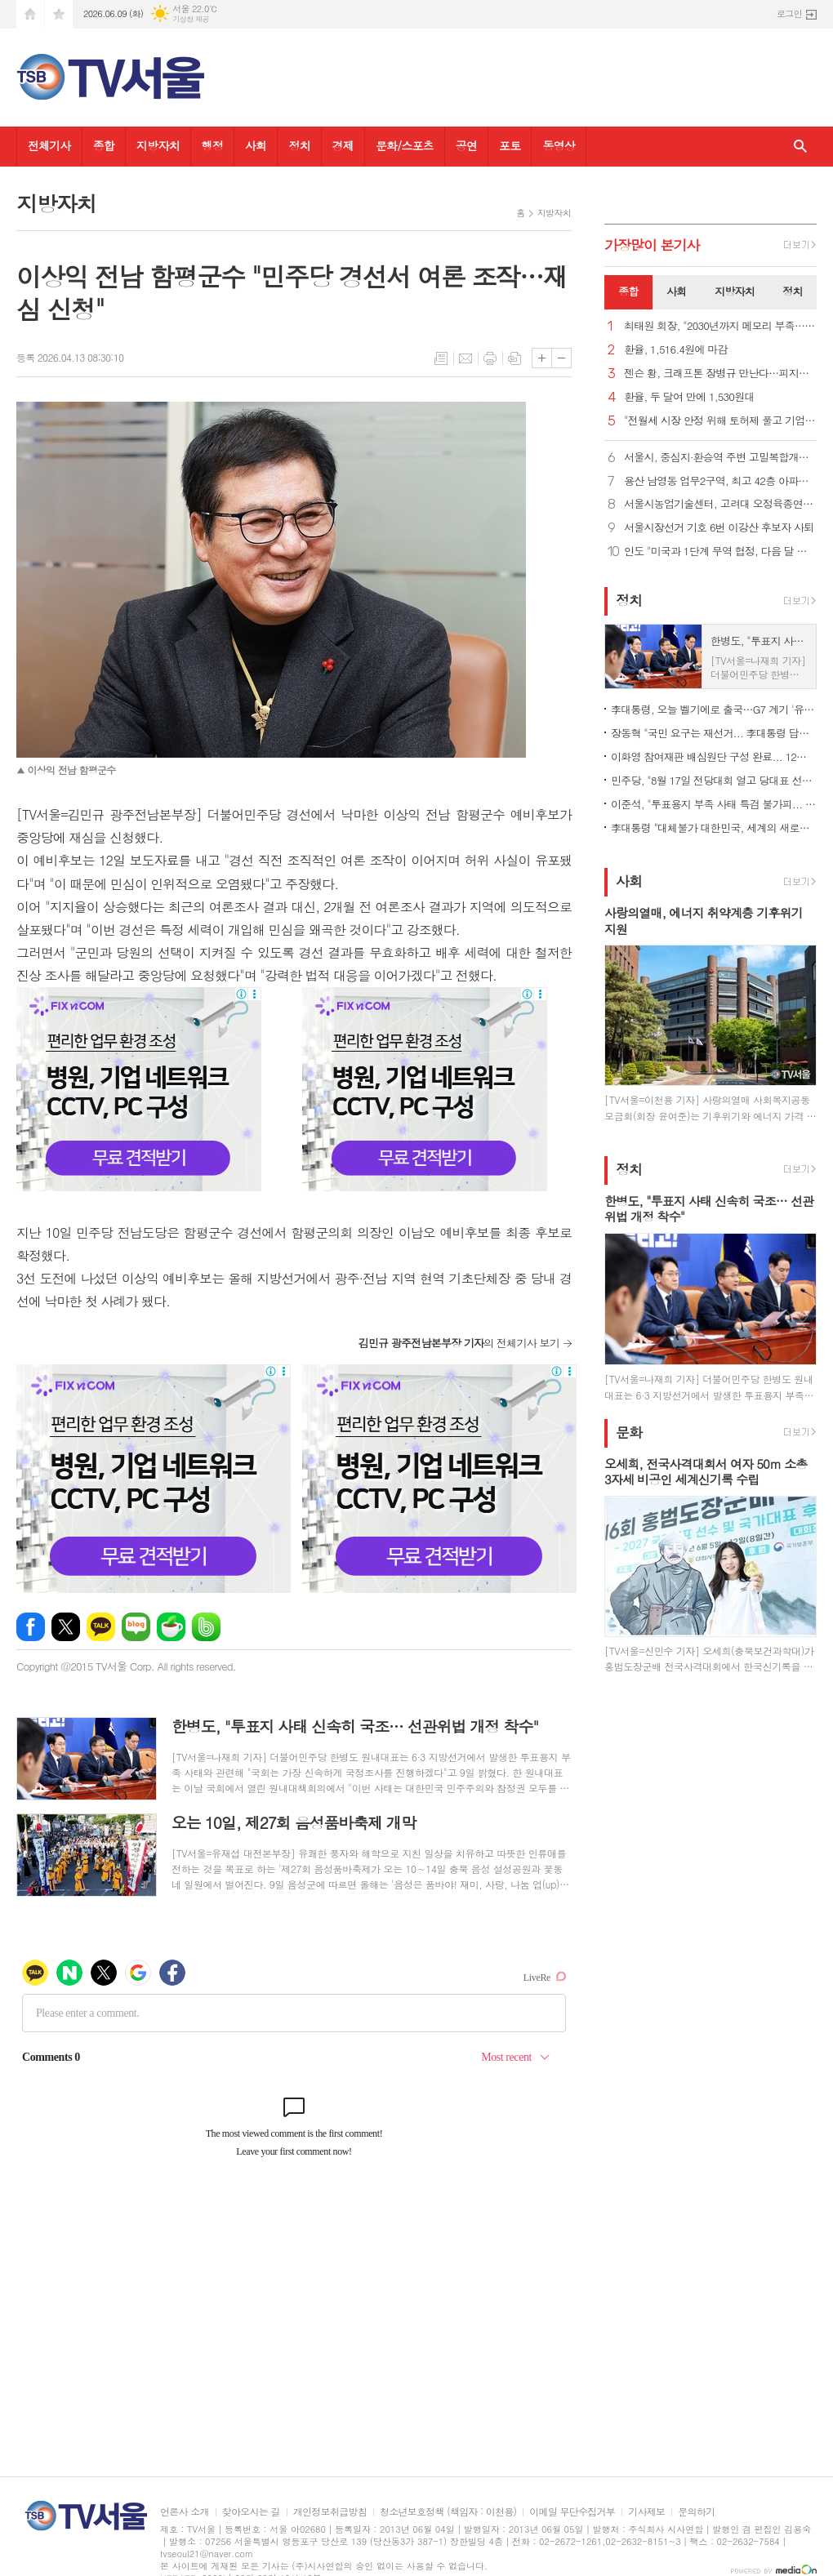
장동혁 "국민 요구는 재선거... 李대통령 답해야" (714, 733)
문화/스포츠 (405, 145)
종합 (103, 145)
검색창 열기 (800, 147)
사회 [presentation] (676, 291)
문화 (629, 1432)
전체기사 (49, 145)
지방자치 (158, 145)
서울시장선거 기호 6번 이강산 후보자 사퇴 (718, 528)
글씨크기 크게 (542, 358)
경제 (343, 145)
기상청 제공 (190, 19)
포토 (509, 145)
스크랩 (514, 358)
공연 (466, 145)
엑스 (65, 1627)
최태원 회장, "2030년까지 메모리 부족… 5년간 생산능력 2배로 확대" (720, 326)
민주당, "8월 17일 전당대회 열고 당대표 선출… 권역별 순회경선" (714, 780)
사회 (255, 145)
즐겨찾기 (59, 14)
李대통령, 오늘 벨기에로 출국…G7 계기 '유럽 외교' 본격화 (714, 709)
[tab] (628, 292)
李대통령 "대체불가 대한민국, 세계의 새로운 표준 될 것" (714, 827)
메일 (465, 358)
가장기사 (652, 245)
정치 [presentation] (792, 291)
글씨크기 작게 (561, 358)
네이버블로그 (136, 1627)
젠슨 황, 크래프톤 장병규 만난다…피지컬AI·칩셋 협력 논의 (720, 373)
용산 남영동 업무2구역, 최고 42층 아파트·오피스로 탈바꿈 (720, 481)
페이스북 (30, 1627)
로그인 (789, 13)
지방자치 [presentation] (735, 291)
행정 (212, 145)
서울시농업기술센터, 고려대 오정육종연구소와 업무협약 (720, 504)
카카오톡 (101, 1627)
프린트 (490, 358)
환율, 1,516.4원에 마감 (676, 350)
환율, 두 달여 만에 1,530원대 (689, 397)
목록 (441, 358)
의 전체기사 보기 (459, 1342)
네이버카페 (171, 1627)
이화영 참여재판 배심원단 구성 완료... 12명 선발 (714, 756)
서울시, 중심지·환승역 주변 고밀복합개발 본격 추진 (720, 458)
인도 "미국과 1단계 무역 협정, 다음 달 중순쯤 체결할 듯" (720, 551)
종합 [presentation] (628, 291)
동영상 (558, 145)
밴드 (206, 1627)
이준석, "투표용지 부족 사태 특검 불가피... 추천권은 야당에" (714, 804)
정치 (299, 145)
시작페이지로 (30, 14)
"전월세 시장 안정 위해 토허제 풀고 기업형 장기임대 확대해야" (720, 421)
